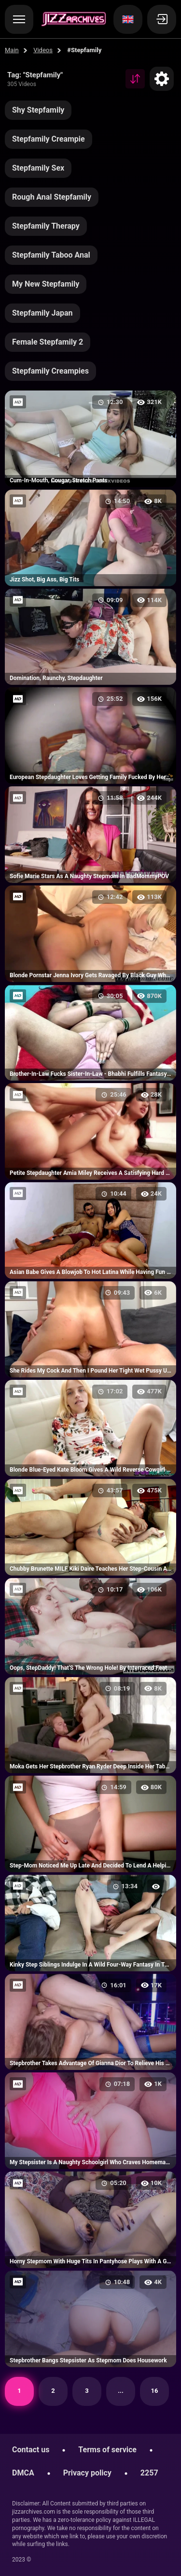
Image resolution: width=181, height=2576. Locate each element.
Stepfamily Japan (42, 313)
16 (154, 2390)
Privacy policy (87, 2472)
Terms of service (107, 2449)
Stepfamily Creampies (50, 371)
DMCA (23, 2472)
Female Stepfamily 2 (47, 342)
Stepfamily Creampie (48, 139)
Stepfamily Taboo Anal (51, 255)
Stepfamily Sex (38, 168)
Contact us (30, 2449)
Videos (43, 50)
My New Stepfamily (45, 284)
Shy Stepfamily (38, 110)
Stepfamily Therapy (46, 226)
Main (12, 50)
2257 (149, 2472)
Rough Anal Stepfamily (51, 197)
